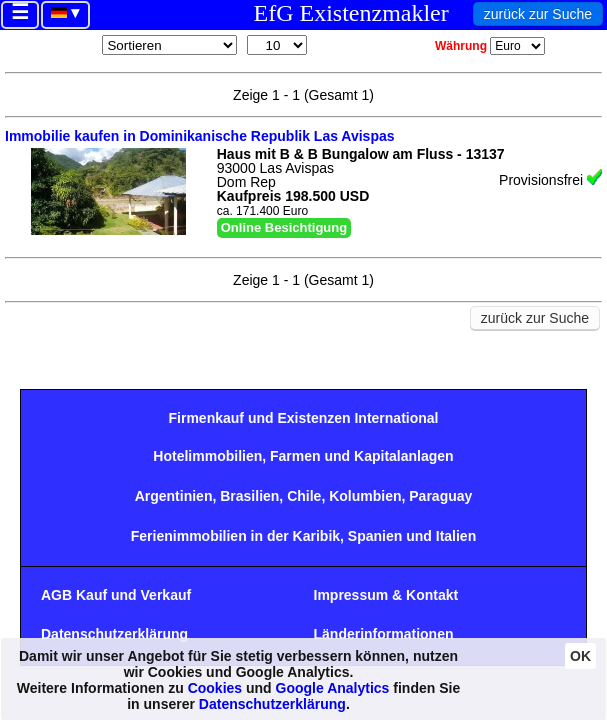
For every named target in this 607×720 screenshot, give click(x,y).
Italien (456, 536)
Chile (304, 496)
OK (580, 656)
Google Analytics (333, 688)
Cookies (215, 688)
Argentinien (174, 496)
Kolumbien (365, 496)
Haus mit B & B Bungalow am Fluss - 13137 (361, 154)
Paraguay (440, 496)
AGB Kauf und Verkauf (116, 595)
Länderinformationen (384, 634)
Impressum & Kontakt (386, 595)
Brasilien (249, 496)
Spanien (375, 536)
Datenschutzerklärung (114, 634)
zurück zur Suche (538, 14)
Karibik (316, 536)
